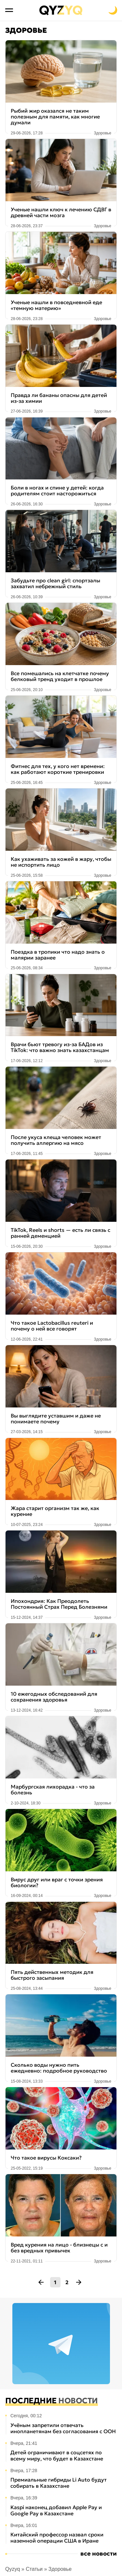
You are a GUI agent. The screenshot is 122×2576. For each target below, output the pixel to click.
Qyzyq (12, 2569)
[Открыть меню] (9, 10)
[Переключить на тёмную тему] (112, 10)
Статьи (34, 2569)
